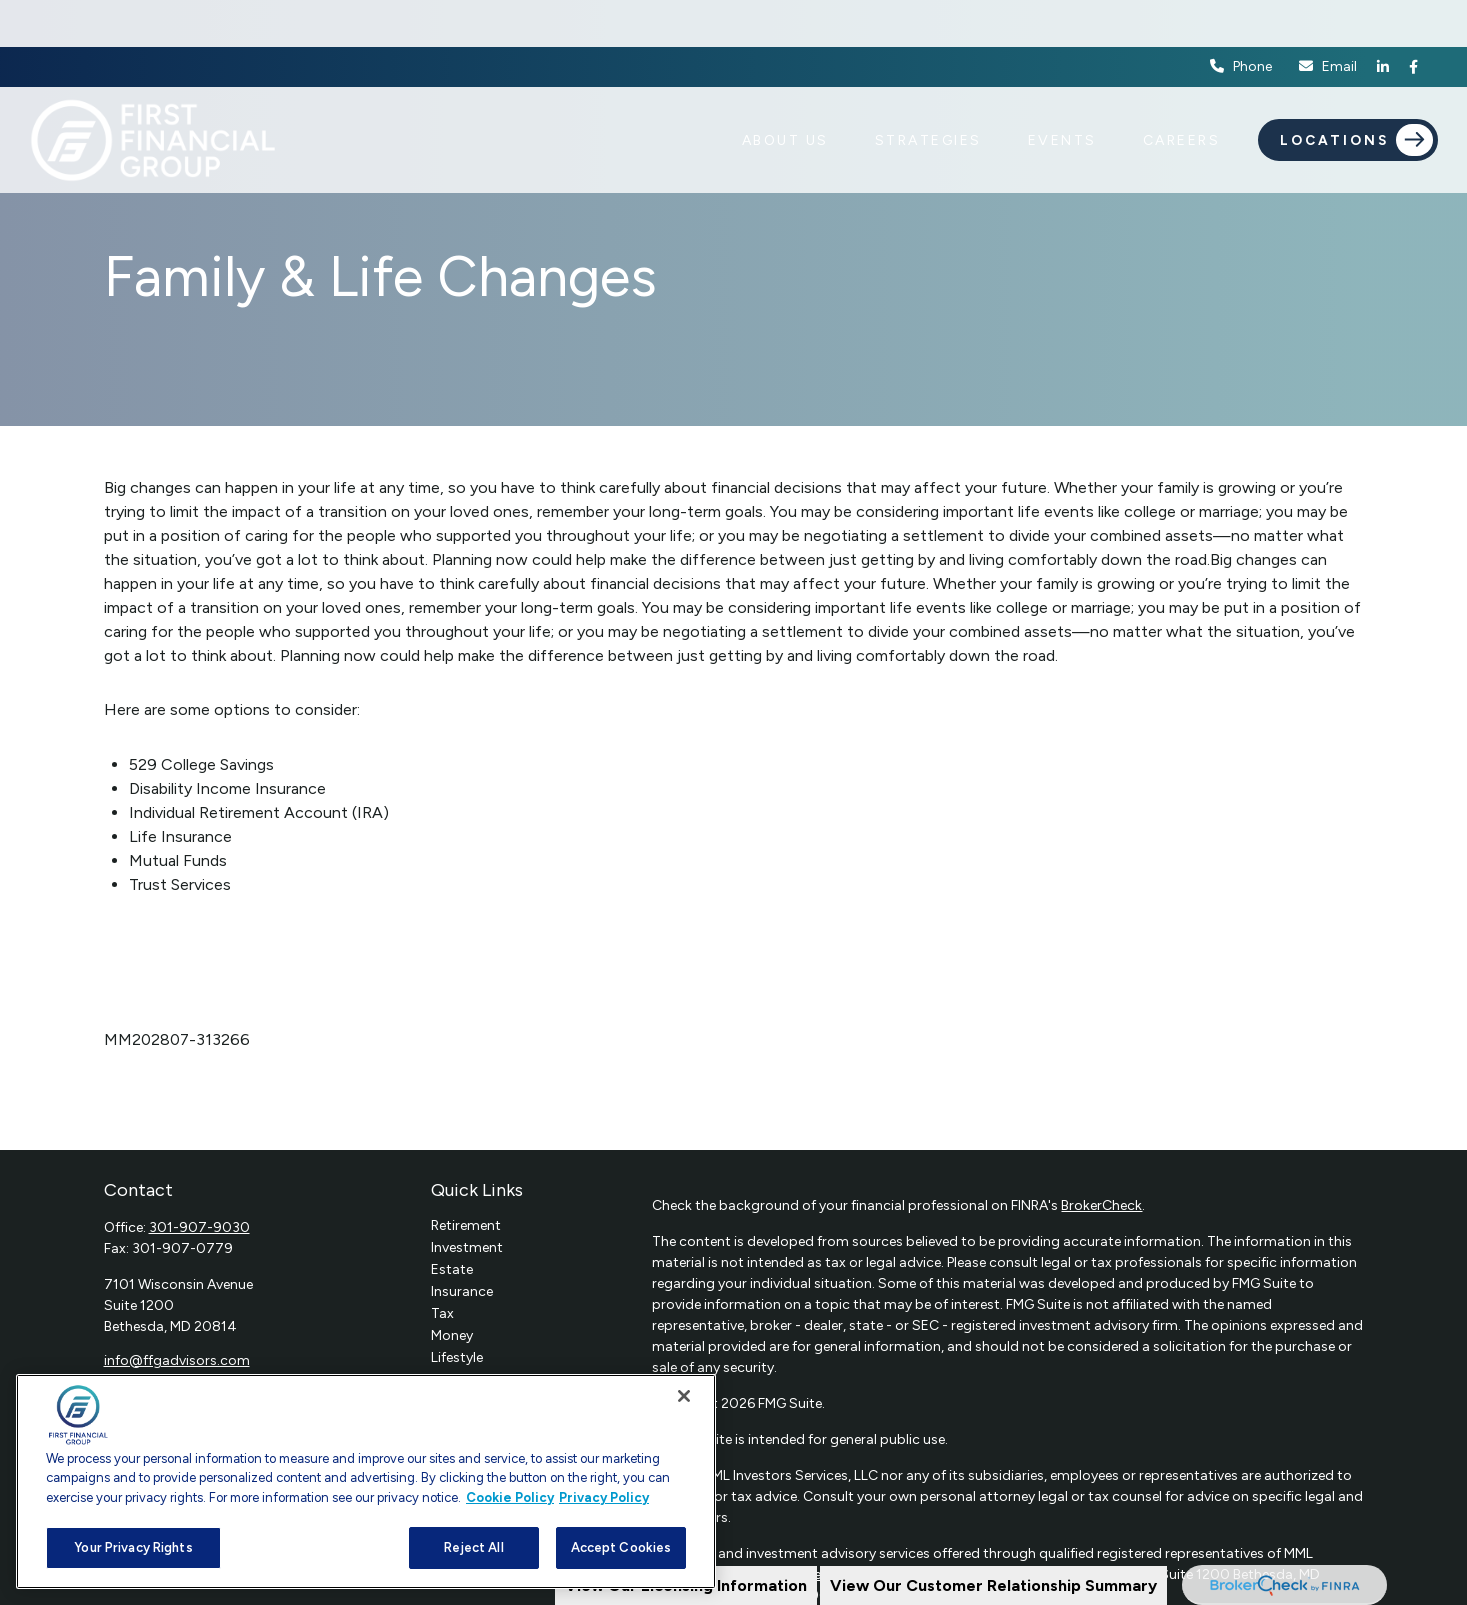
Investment (467, 1247)
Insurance (462, 1291)
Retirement (466, 1225)
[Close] (684, 1396)
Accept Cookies (621, 1547)
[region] (366, 1481)
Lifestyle (457, 1357)
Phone (1241, 20)
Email (1327, 20)
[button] (785, 93)
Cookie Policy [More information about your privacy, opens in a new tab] (510, 1497)
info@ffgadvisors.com (177, 1360)
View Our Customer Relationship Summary (993, 1585)
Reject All (473, 1547)
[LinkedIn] (1383, 20)
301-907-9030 (199, 1227)
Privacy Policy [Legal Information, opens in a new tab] (604, 1497)
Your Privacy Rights (133, 1547)
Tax (442, 1313)
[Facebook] (1413, 20)
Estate (452, 1269)
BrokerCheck (1101, 1205)
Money (452, 1335)
